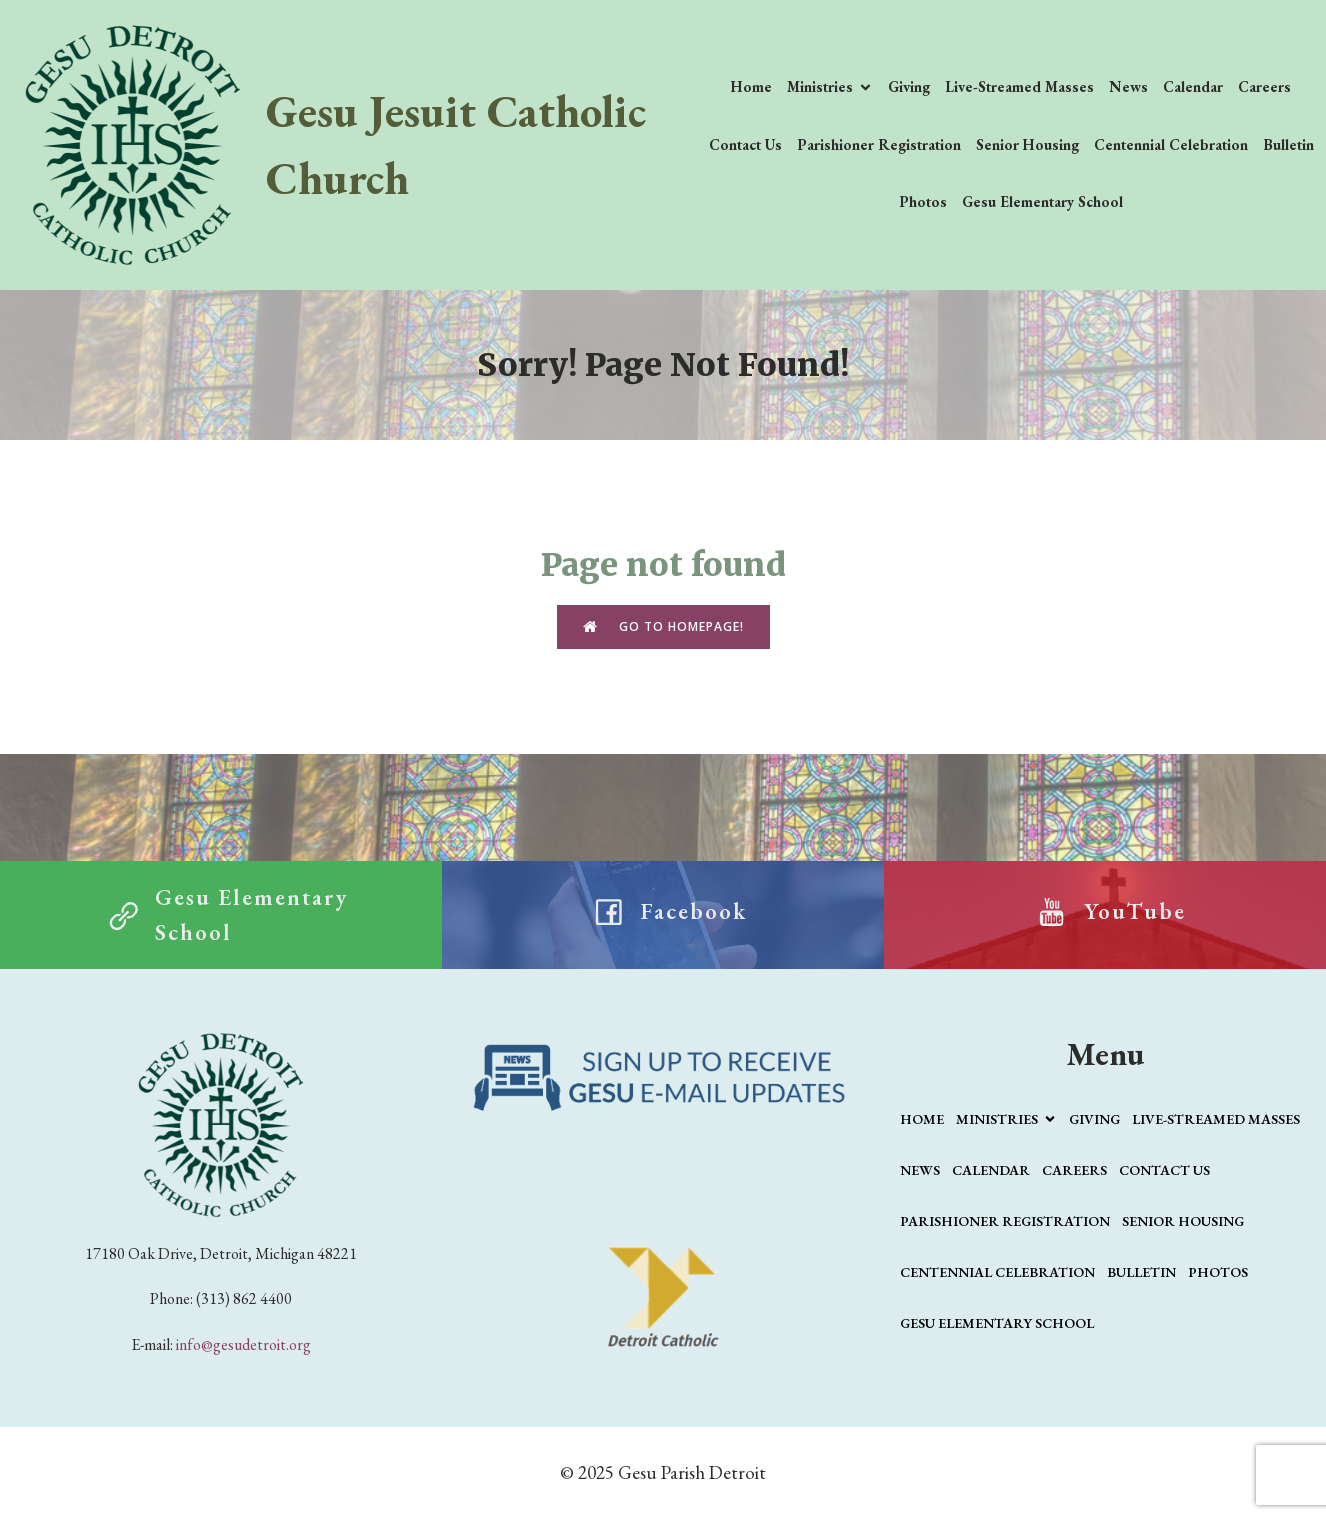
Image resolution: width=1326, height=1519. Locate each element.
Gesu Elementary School (1042, 201)
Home (751, 86)
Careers (1264, 86)
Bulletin (1288, 144)
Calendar (1193, 86)
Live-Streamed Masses (1019, 86)
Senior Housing (1027, 144)
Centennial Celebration (1171, 144)
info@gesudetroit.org (243, 1344)
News (1128, 86)
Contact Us (745, 144)
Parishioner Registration (879, 144)
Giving (909, 86)
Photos (923, 201)
